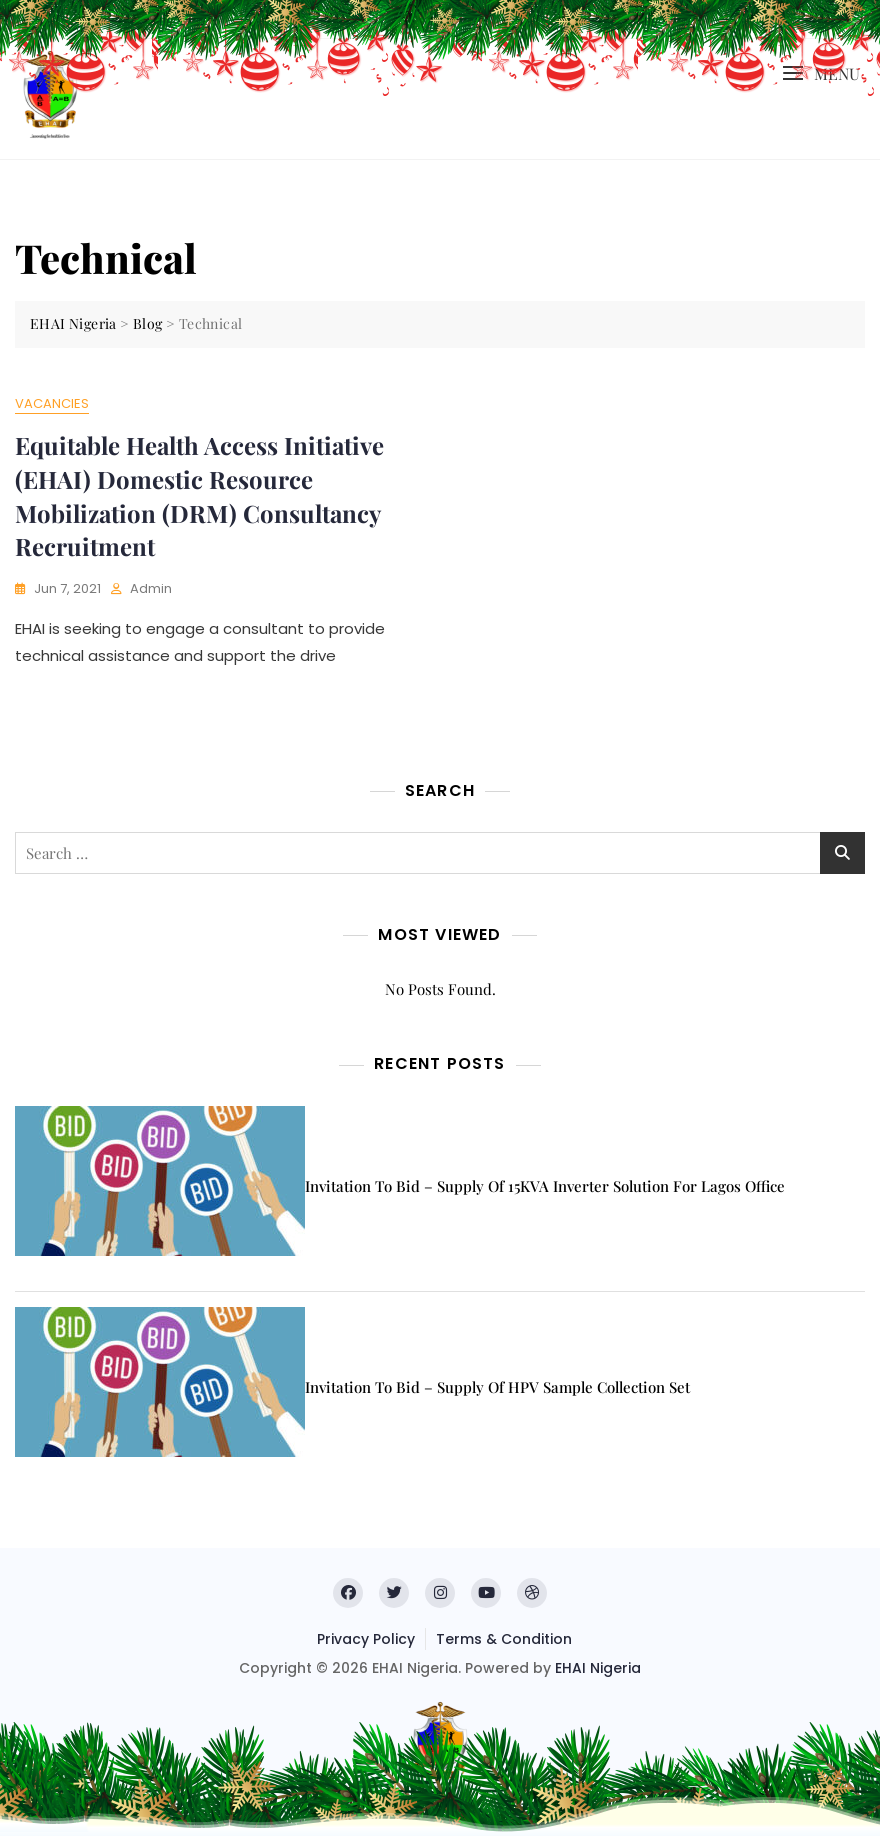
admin (151, 588)
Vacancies (52, 403)
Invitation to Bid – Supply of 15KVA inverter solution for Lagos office (545, 1186)
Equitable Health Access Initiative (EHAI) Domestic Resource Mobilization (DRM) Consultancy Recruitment (199, 495)
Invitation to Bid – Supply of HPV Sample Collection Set (497, 1387)
